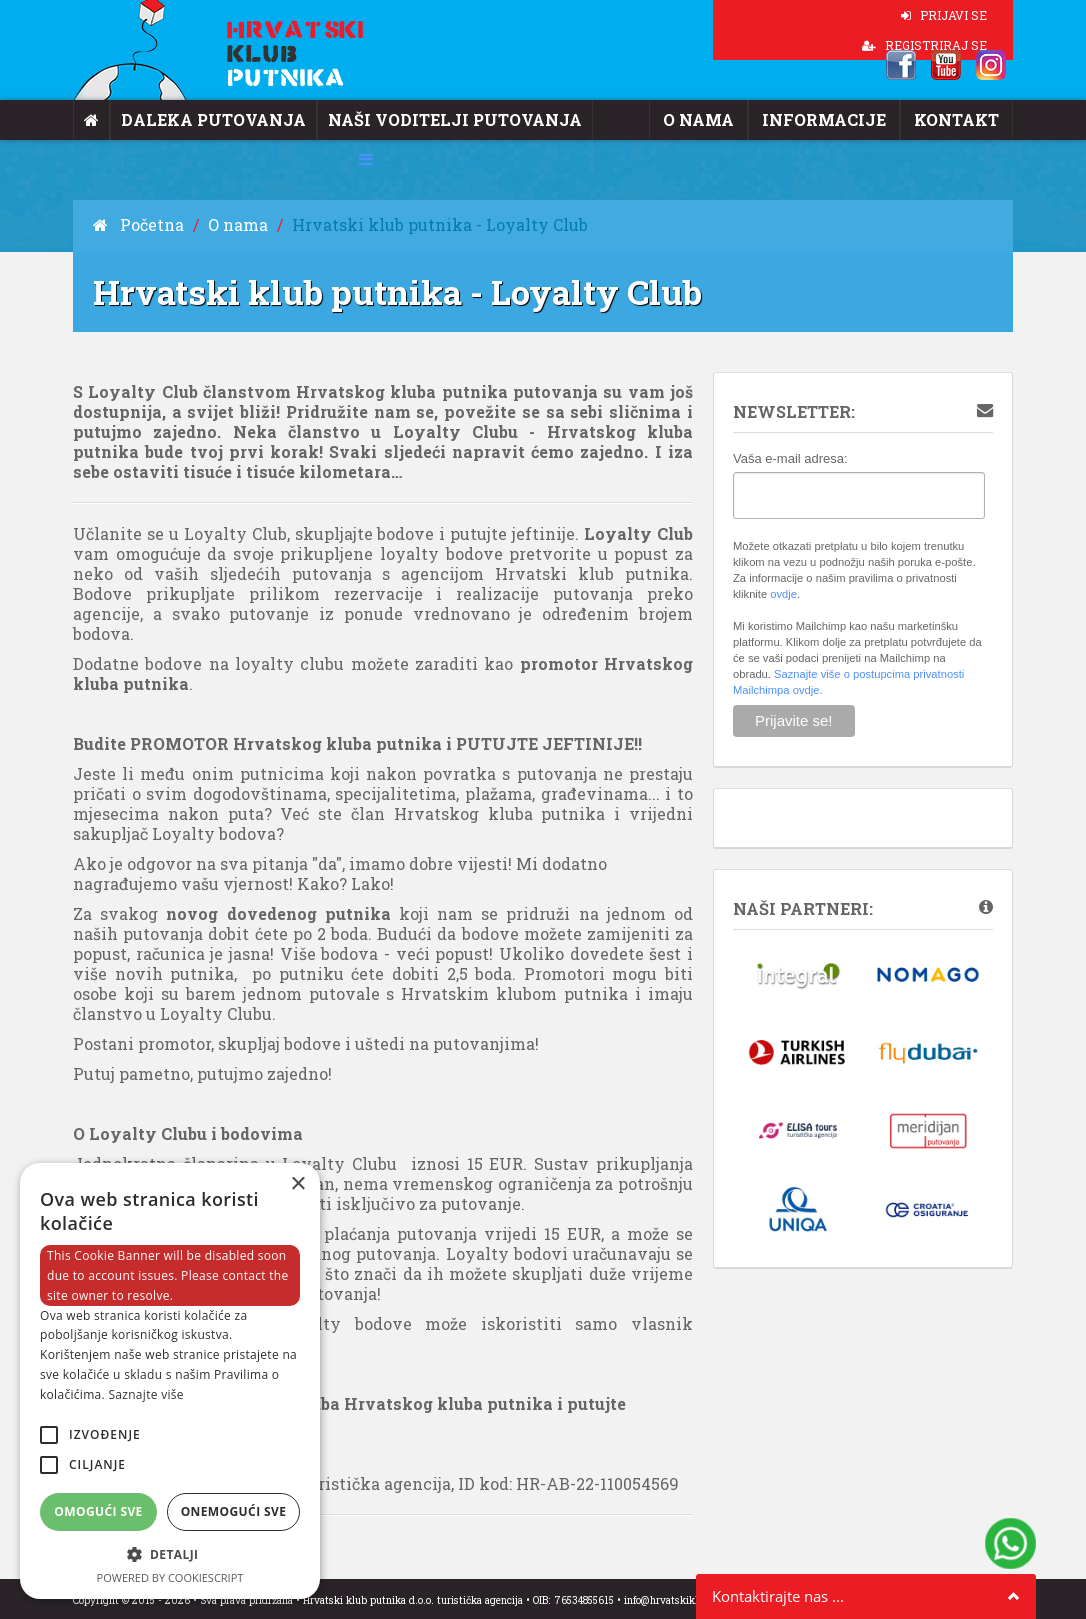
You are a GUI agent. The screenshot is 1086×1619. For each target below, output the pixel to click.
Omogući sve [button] (98, 1511)
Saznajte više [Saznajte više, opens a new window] (145, 1394)
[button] (170, 1554)
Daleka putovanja (201, 119)
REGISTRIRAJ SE (924, 45)
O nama (725, 119)
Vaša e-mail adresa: (790, 458)
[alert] (170, 1381)
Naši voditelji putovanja (417, 119)
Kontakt (960, 119)
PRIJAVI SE (944, 15)
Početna (132, 224)
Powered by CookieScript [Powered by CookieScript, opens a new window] (170, 1577)
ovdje (783, 594)
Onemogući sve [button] (234, 1511)
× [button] (297, 1184)
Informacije (839, 119)
